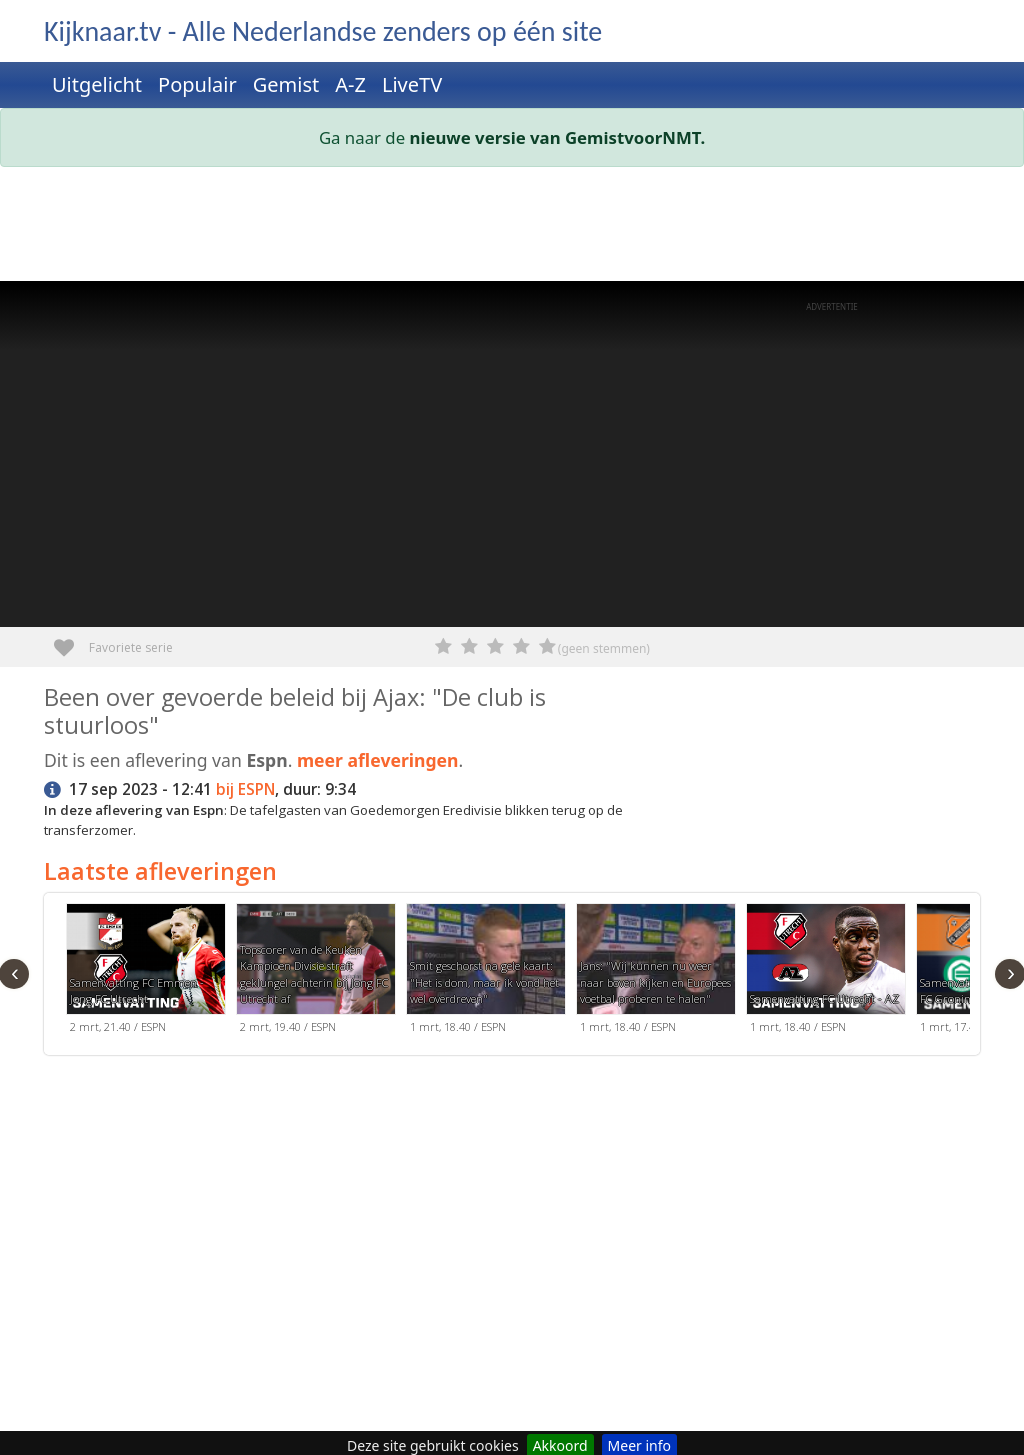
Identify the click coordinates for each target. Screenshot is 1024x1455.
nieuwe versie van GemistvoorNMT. (558, 137)
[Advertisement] (512, 228)
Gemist (286, 84)
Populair (197, 84)
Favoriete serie (71, 640)
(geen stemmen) (604, 648)
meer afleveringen (378, 760)
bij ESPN (245, 789)
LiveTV (412, 84)
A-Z (350, 84)
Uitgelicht (97, 84)
